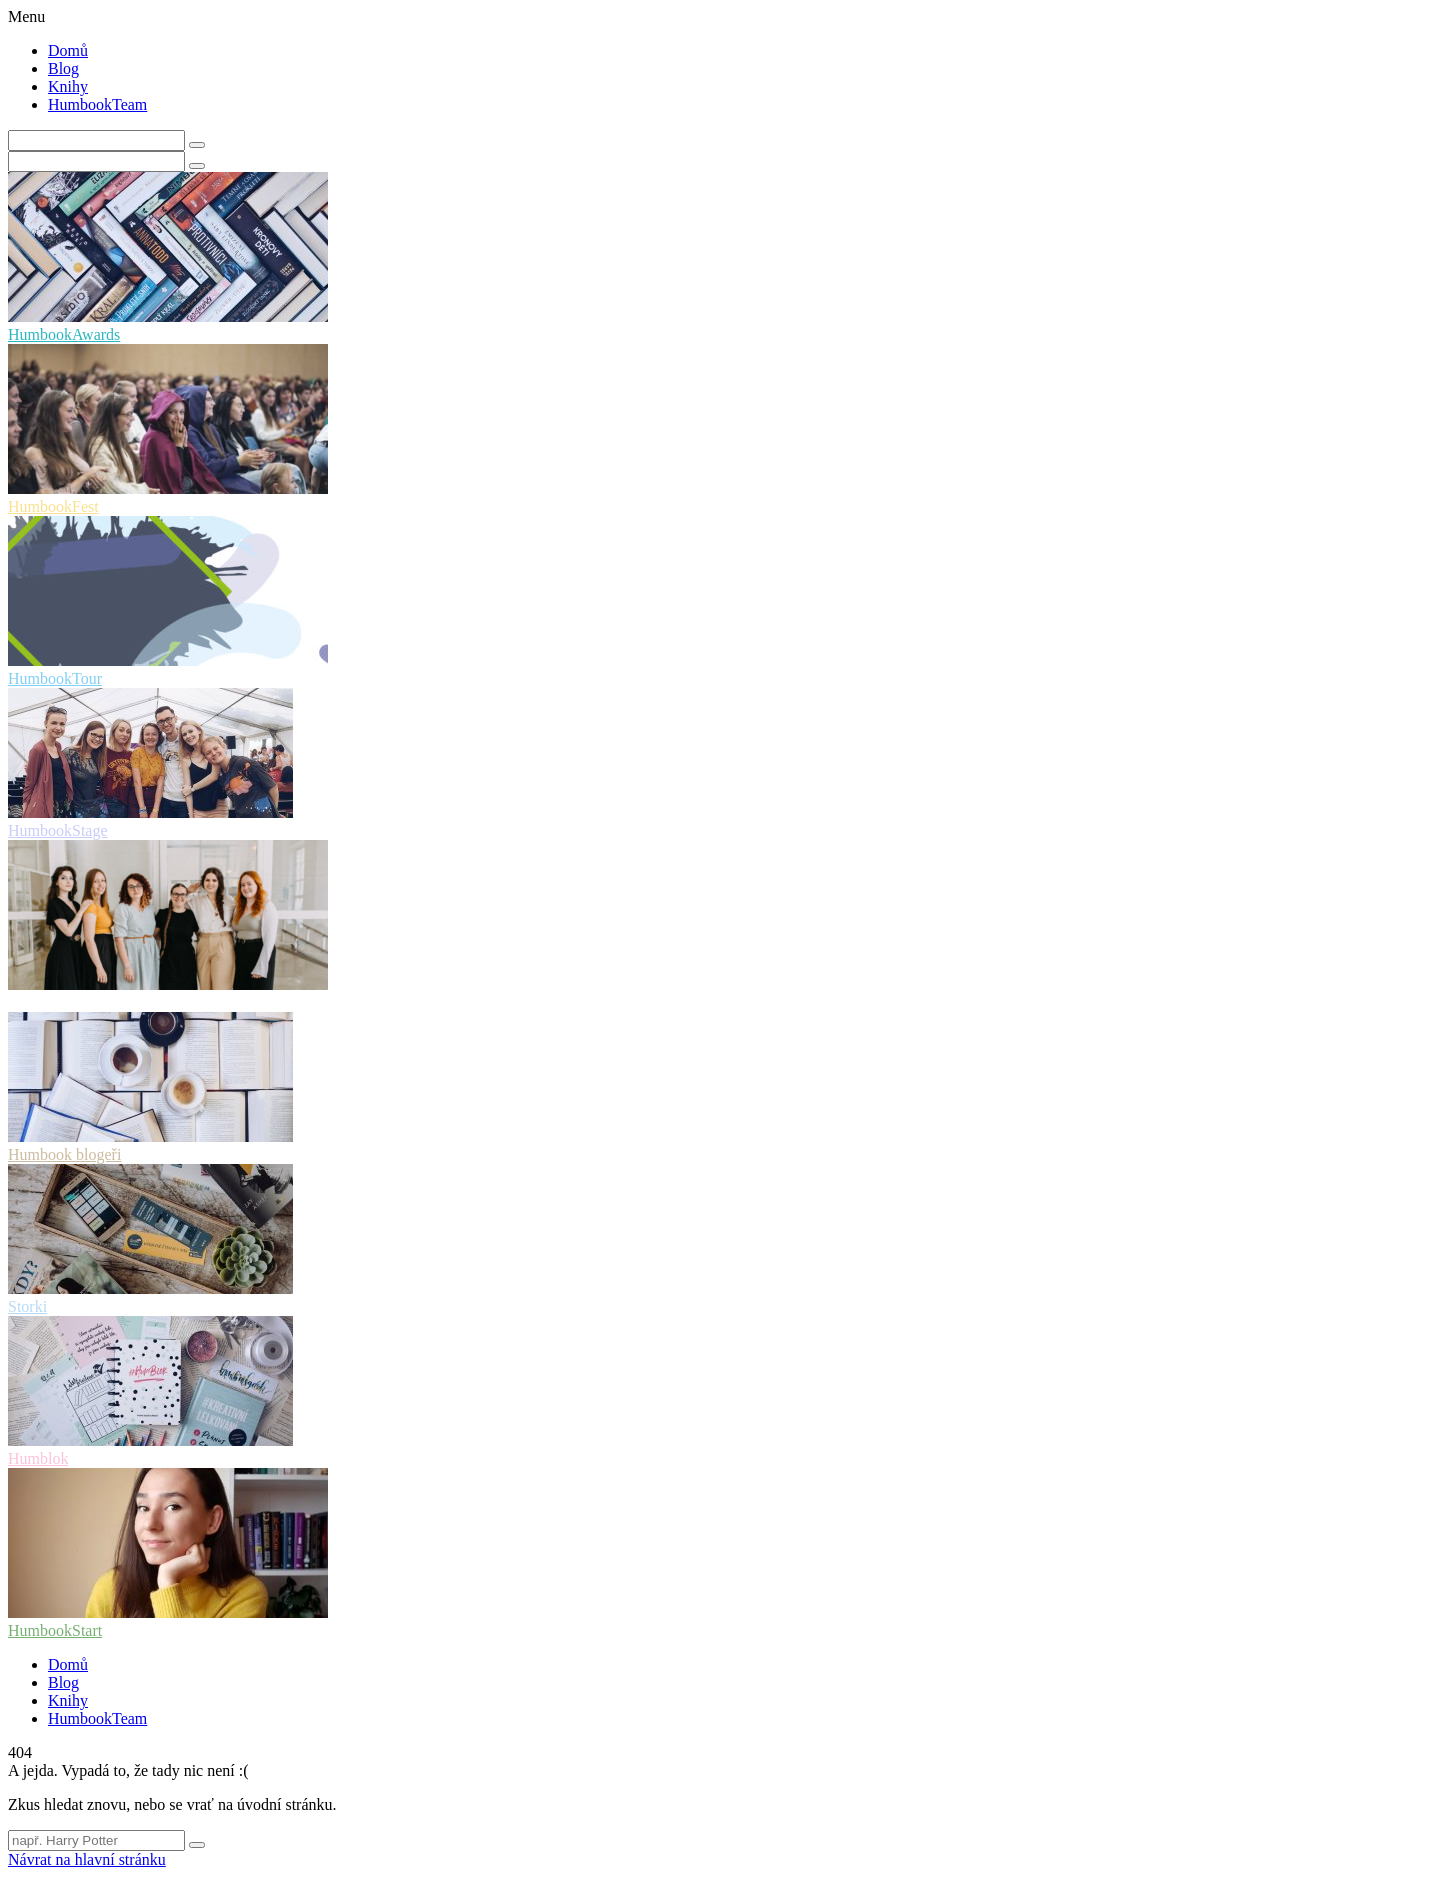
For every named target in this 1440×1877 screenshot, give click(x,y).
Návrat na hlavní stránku (87, 1859)
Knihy (68, 86)
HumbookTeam (97, 104)
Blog (63, 68)
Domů (68, 50)
